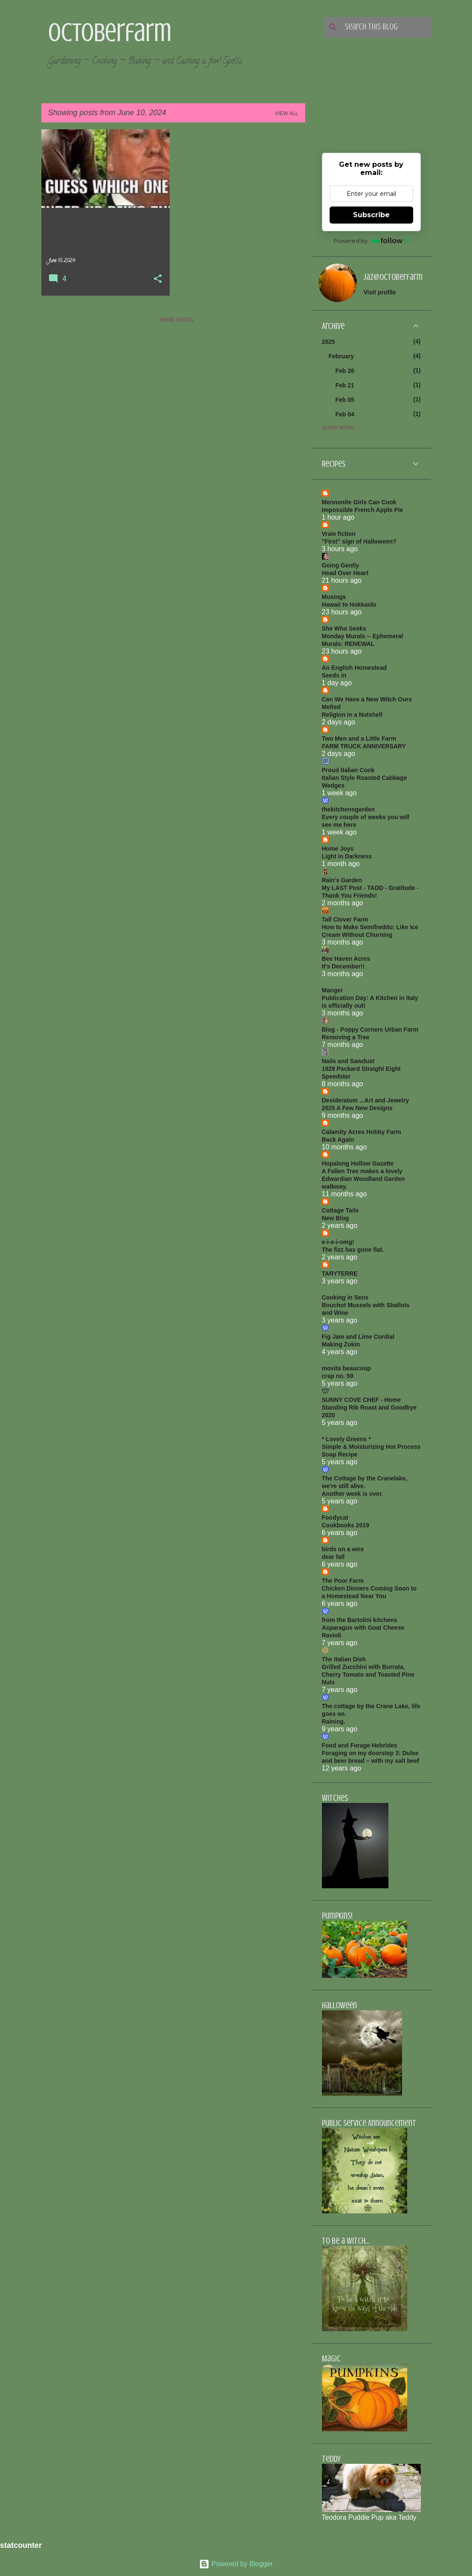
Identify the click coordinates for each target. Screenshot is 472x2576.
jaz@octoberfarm (393, 277)
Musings (334, 596)
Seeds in (334, 675)
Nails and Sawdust (348, 1061)
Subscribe (371, 215)
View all (286, 113)
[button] (158, 279)
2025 (328, 341)
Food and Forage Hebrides (359, 1745)
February (341, 356)
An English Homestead (354, 667)
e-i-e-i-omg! (338, 1242)
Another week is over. (352, 1493)
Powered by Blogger (236, 2563)
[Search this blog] (386, 27)
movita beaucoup (346, 1368)
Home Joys (338, 848)
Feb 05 (345, 399)
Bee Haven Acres (346, 958)
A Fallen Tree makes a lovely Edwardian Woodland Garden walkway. (363, 1179)
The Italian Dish (344, 1659)
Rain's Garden (342, 880)
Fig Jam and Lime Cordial (358, 1336)
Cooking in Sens (345, 1297)
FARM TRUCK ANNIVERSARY (364, 746)
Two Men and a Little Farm (359, 738)
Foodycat (335, 1517)
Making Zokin (341, 1344)
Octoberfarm (109, 32)
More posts (176, 320)
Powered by (371, 240)
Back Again (338, 1139)
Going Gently (340, 565)
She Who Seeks (344, 628)
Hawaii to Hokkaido (349, 604)
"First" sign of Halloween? (359, 541)
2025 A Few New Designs (357, 1108)
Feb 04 (345, 414)
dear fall (333, 1556)
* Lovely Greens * (346, 1439)
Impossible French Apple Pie (362, 509)
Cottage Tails (340, 1210)
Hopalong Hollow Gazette (358, 1163)
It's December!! (343, 966)
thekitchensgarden (348, 809)
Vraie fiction (339, 533)
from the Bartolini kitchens (359, 1620)
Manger (332, 990)
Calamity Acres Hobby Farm (361, 1131)
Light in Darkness (347, 856)
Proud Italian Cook (348, 770)
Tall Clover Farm (345, 919)
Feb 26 (345, 370)
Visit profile (380, 292)
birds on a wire (343, 1549)
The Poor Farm (343, 1580)
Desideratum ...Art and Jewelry (365, 1100)
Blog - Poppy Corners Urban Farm (370, 1029)
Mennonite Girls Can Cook (359, 502)
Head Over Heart (345, 573)
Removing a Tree (346, 1037)
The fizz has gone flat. (353, 1249)
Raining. (333, 1721)
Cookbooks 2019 (345, 1525)
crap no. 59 (337, 1375)
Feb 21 (345, 385)
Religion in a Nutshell (352, 714)
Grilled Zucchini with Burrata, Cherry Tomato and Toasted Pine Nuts (368, 1674)
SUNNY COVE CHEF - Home (361, 1399)
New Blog (335, 1218)
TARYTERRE (340, 1273)
